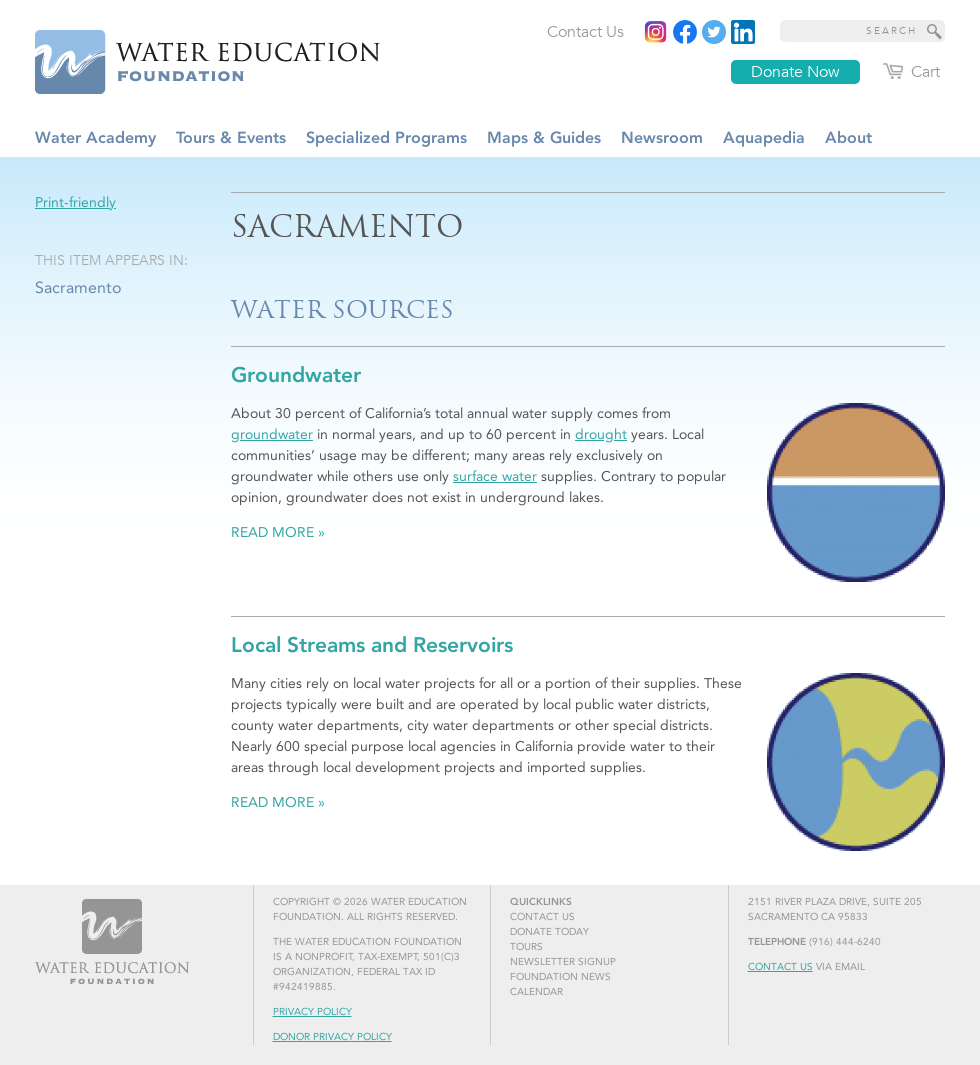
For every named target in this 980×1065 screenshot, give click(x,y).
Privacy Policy (312, 1012)
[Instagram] (656, 32)
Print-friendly (75, 202)
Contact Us (780, 967)
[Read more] (743, 32)
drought (601, 434)
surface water (495, 476)
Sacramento (78, 287)
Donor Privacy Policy (332, 1037)
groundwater (272, 434)
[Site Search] (935, 31)
